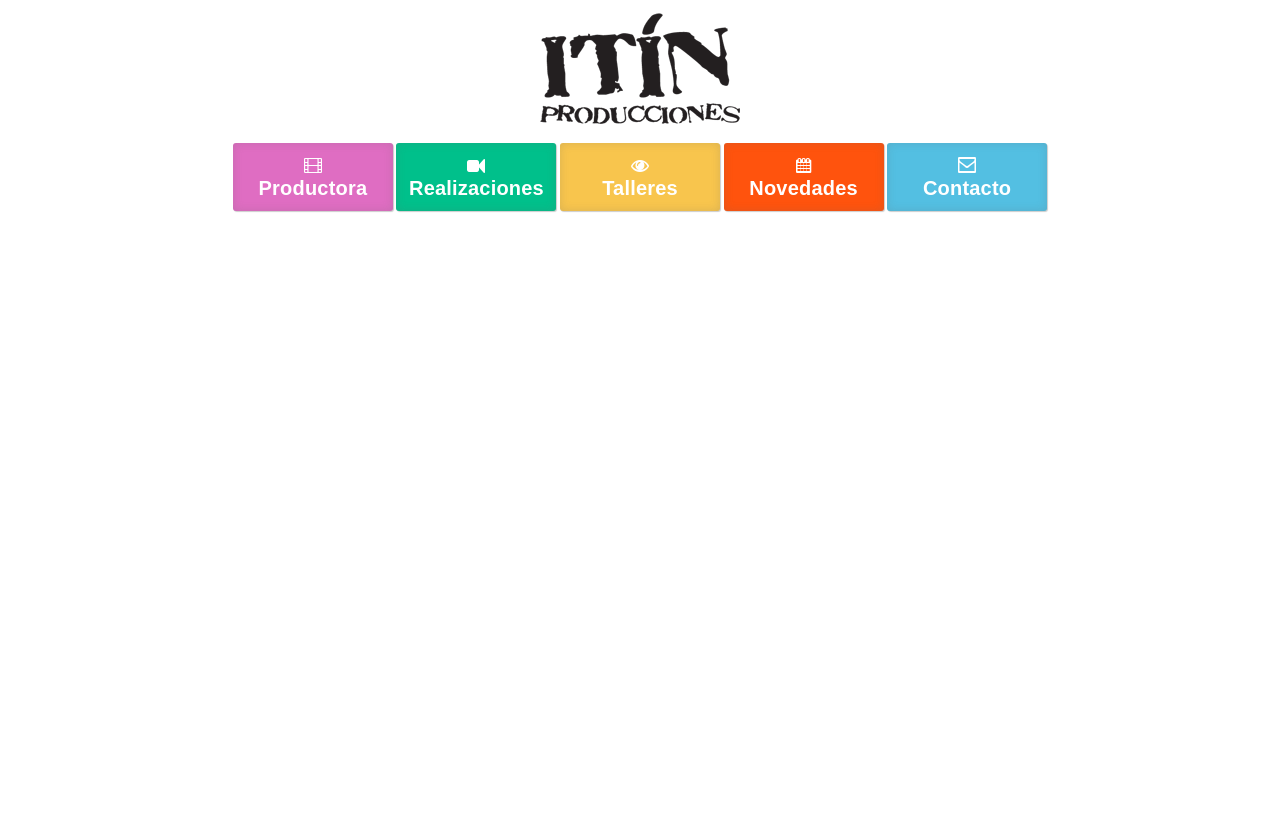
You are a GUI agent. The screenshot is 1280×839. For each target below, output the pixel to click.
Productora (313, 188)
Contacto (967, 188)
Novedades (803, 188)
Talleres (640, 188)
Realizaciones (476, 188)
